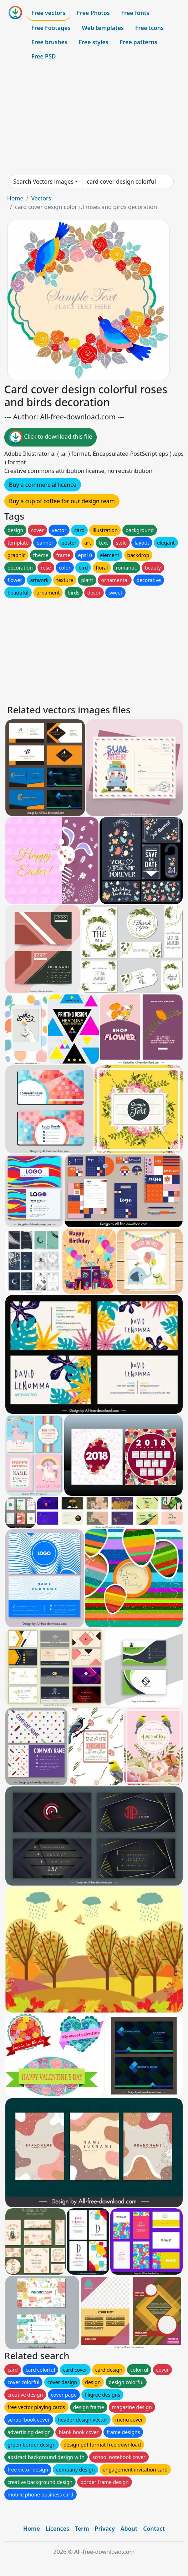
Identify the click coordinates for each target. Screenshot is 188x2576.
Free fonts (135, 13)
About (129, 2528)
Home (15, 198)
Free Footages (51, 28)
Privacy (105, 2528)
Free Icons (149, 28)
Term (82, 2528)
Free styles (93, 42)
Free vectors (48, 13)
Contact (154, 2528)
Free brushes (49, 42)
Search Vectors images (43, 181)
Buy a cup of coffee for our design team (62, 501)
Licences (57, 2528)
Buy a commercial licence (42, 485)
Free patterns (138, 42)
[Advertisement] (94, 119)
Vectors (41, 198)
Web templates (103, 28)
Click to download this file (50, 437)
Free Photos (93, 13)
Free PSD (43, 56)
